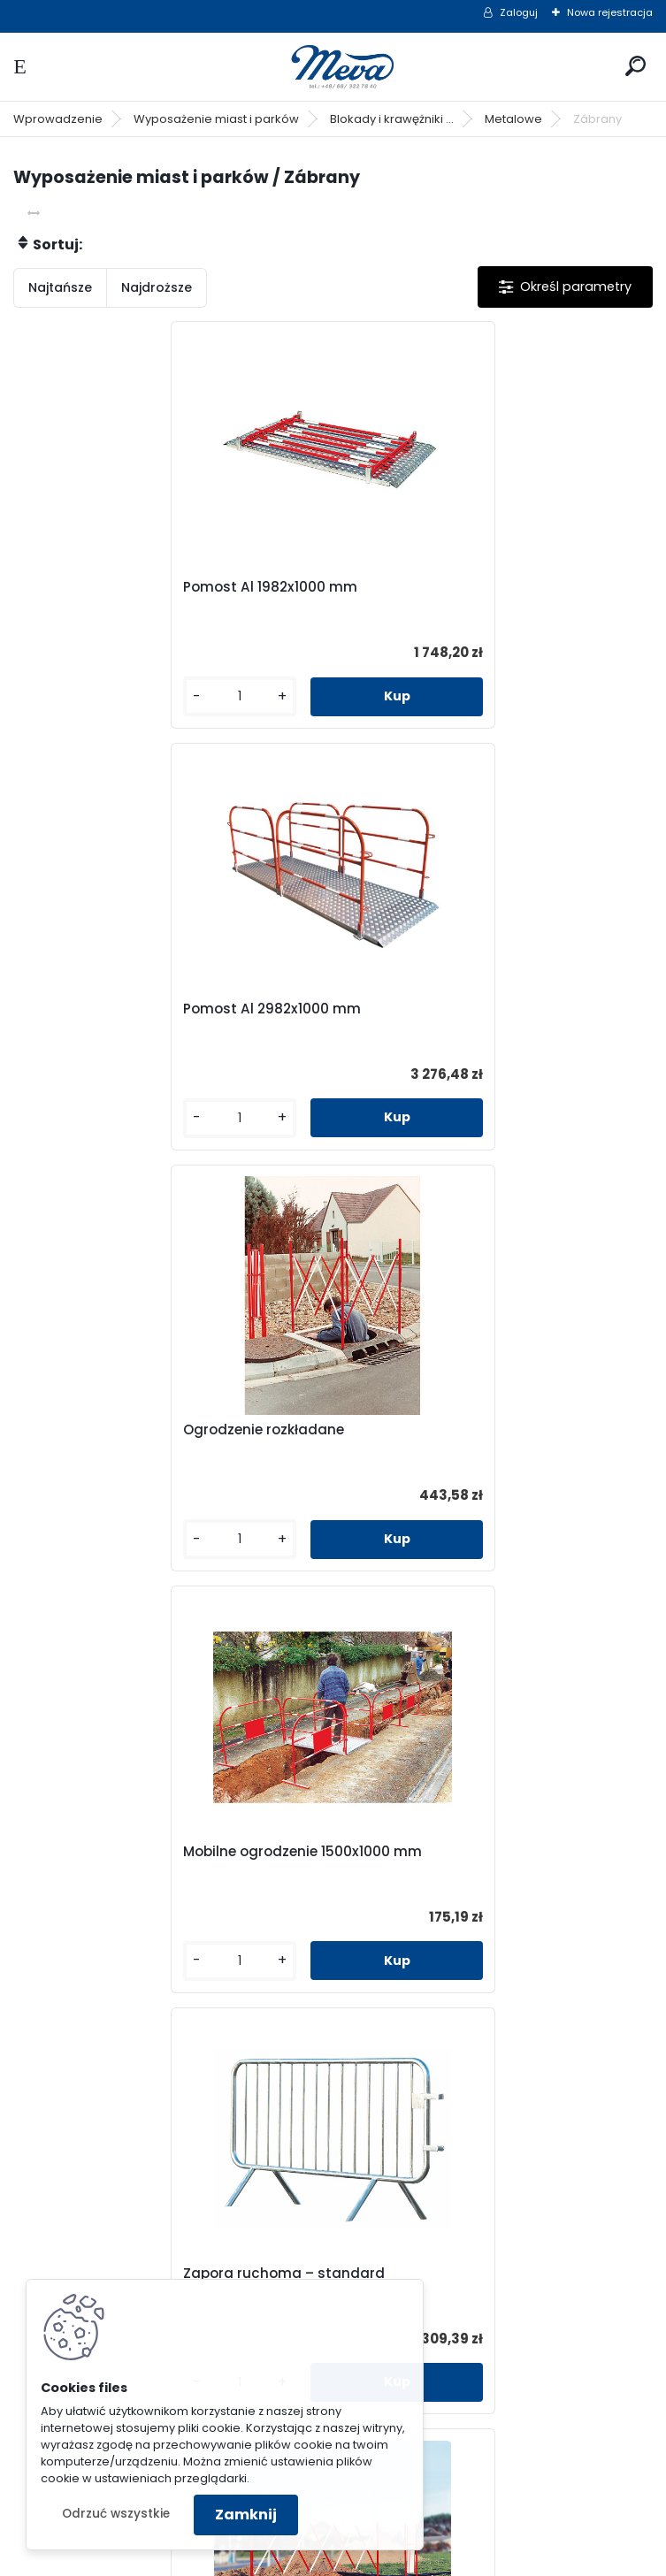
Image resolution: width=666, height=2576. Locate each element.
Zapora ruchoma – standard (133, 1430)
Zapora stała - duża (422, 1852)
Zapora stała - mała (104, 1852)
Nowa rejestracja (610, 12)
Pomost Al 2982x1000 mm (441, 587)
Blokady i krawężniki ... (392, 119)
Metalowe (513, 119)
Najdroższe (156, 287)
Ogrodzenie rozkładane (113, 1009)
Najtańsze (60, 287)
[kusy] (86, 696)
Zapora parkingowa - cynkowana (468, 2273)
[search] (635, 66)
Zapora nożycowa (414, 1430)
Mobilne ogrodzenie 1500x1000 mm (471, 1009)
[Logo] (333, 66)
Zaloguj (519, 12)
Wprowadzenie (58, 119)
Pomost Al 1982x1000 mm (120, 587)
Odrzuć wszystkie (116, 2513)
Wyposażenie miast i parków (216, 119)
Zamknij (246, 2514)
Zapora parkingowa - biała (126, 2273)
